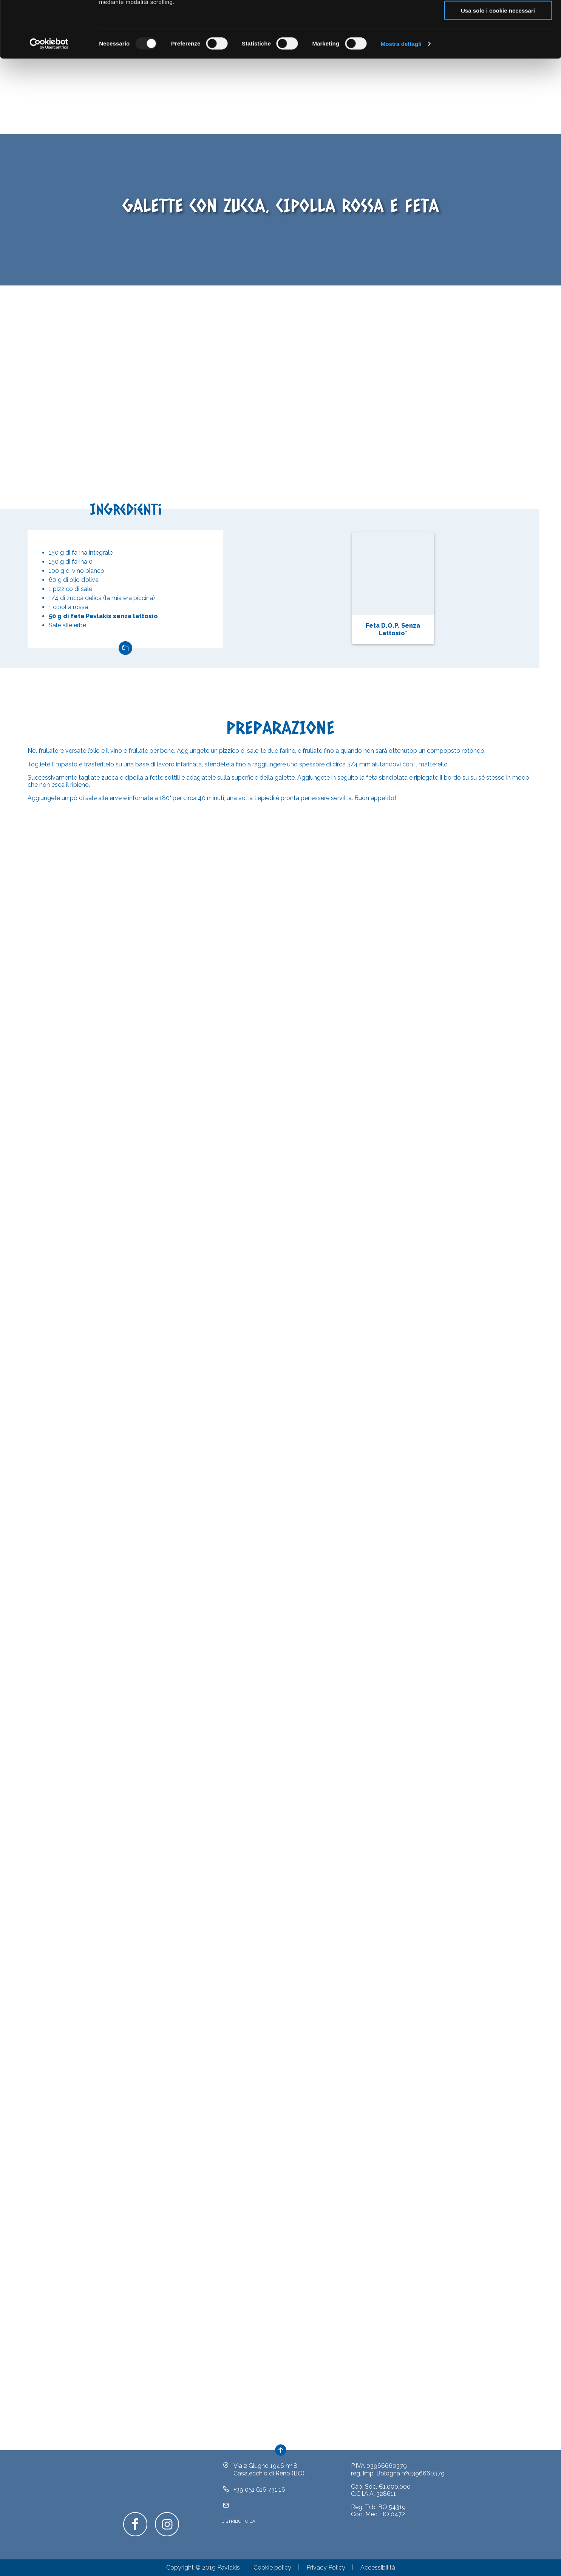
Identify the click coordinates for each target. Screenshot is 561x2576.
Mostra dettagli (401, 96)
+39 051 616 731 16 (259, 2501)
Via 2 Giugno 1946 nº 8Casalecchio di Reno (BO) (268, 2481)
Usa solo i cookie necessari (498, 63)
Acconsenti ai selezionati (498, 41)
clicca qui (332, 36)
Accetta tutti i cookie (498, 19)
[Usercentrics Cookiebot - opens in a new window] (49, 96)
